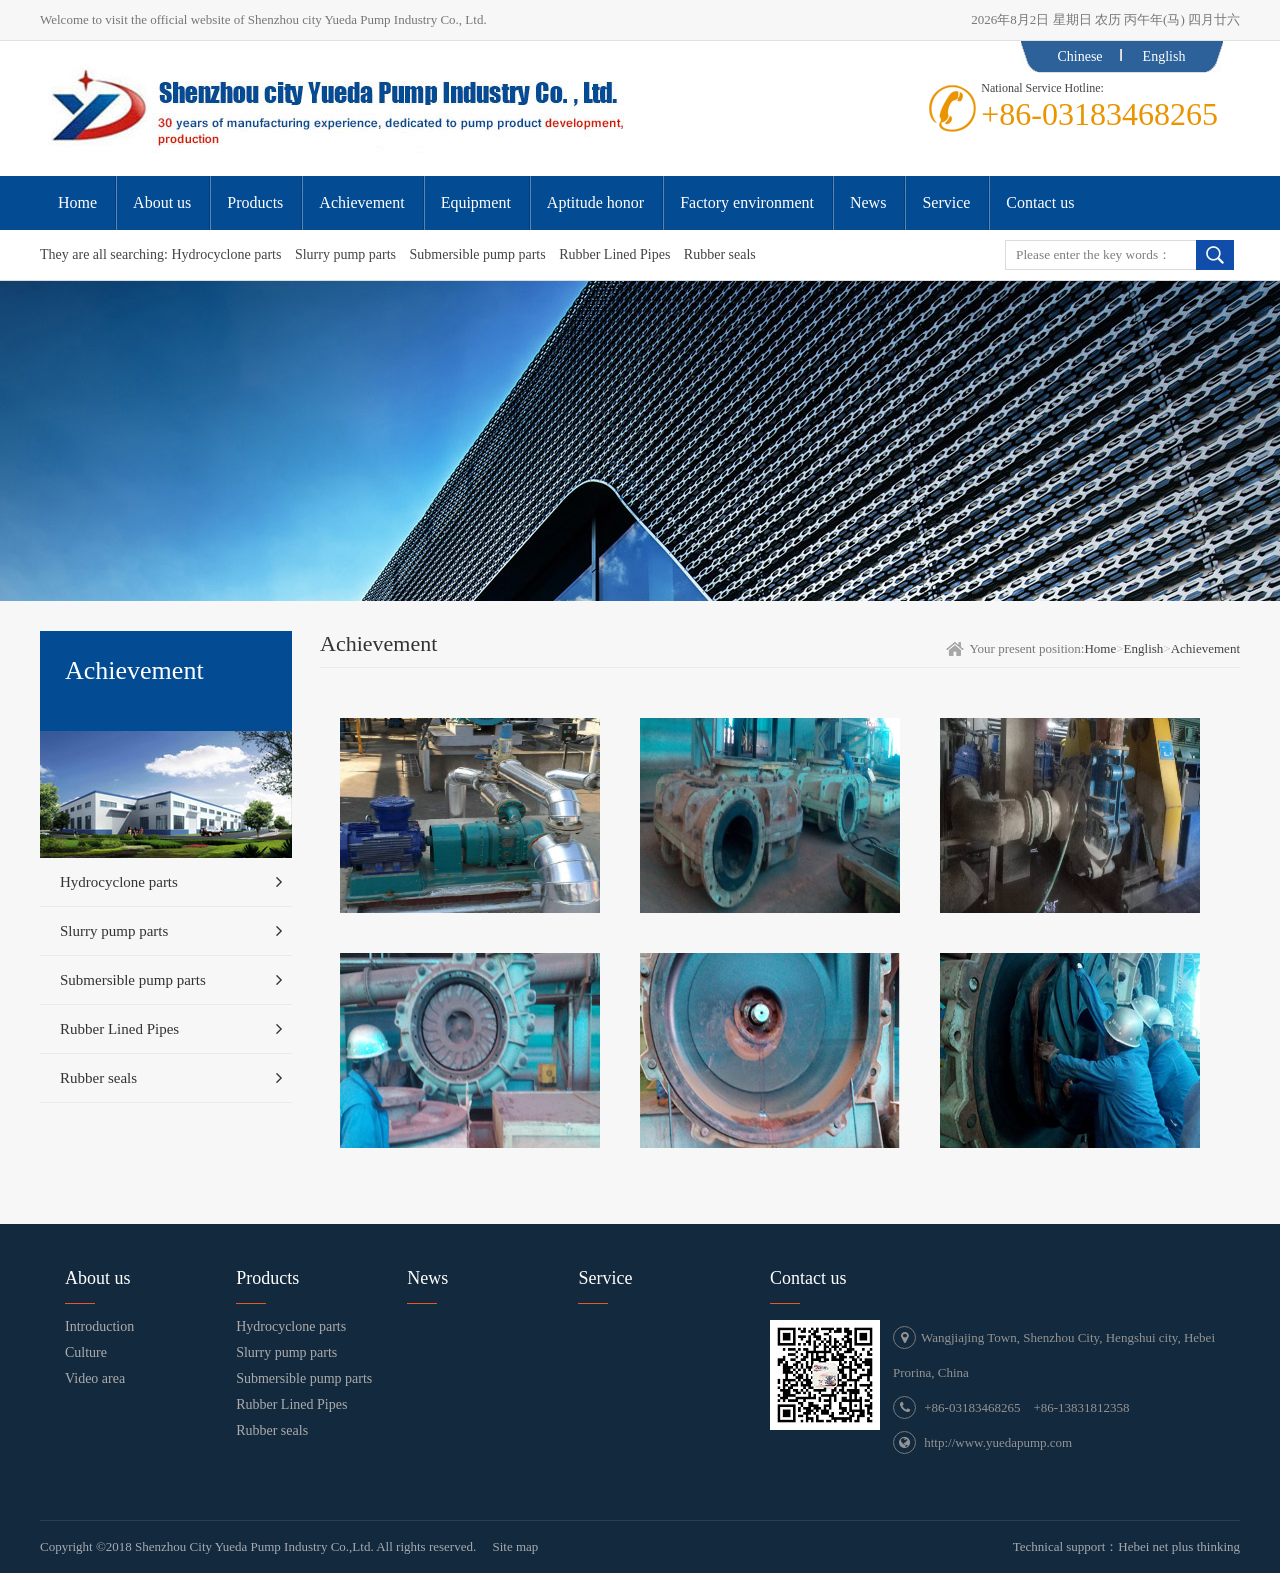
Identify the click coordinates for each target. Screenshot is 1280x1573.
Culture (86, 1352)
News (427, 1278)
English (1164, 56)
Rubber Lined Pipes (614, 254)
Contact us (808, 1278)
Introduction (99, 1326)
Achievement (1205, 648)
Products (267, 1278)
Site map (515, 1546)
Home (1100, 648)
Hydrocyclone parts (226, 254)
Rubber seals (720, 254)
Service (605, 1278)
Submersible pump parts (478, 254)
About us (98, 1278)
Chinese (1079, 56)
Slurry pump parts (345, 254)
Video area (95, 1378)
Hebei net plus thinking (1179, 1546)
